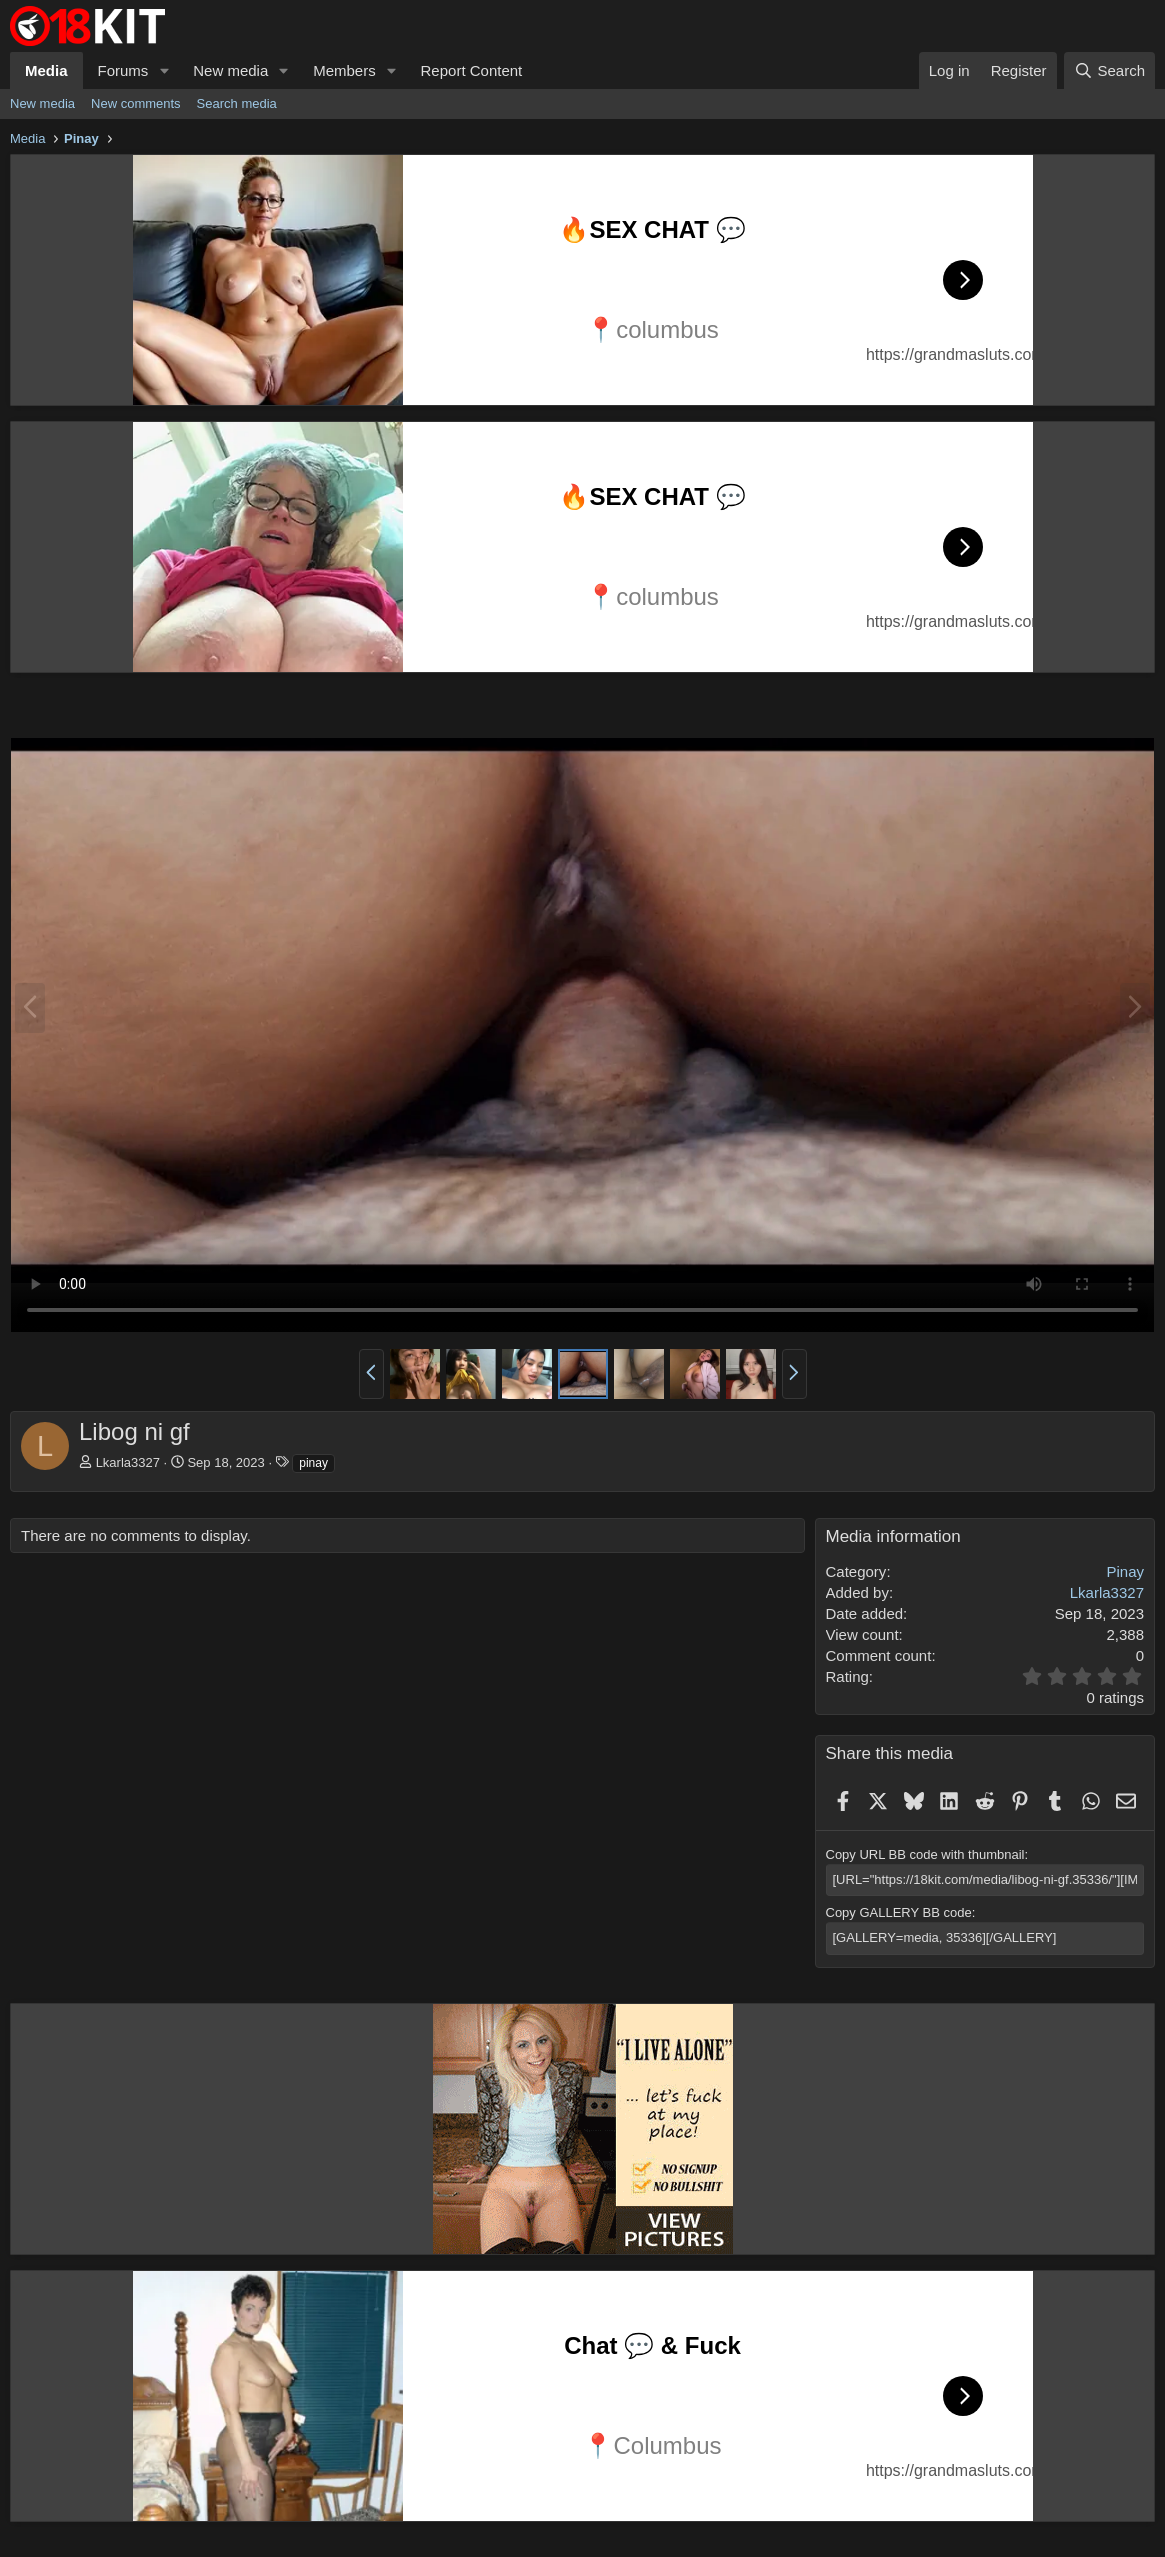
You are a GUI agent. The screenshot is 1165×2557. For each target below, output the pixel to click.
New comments (136, 103)
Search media (237, 103)
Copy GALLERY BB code (899, 1912)
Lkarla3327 (128, 1462)
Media (46, 70)
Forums (123, 70)
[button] (164, 70)
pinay (313, 1463)
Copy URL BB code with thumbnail (925, 1854)
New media (230, 70)
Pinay (1125, 1571)
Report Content (472, 70)
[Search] (1109, 70)
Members (344, 70)
